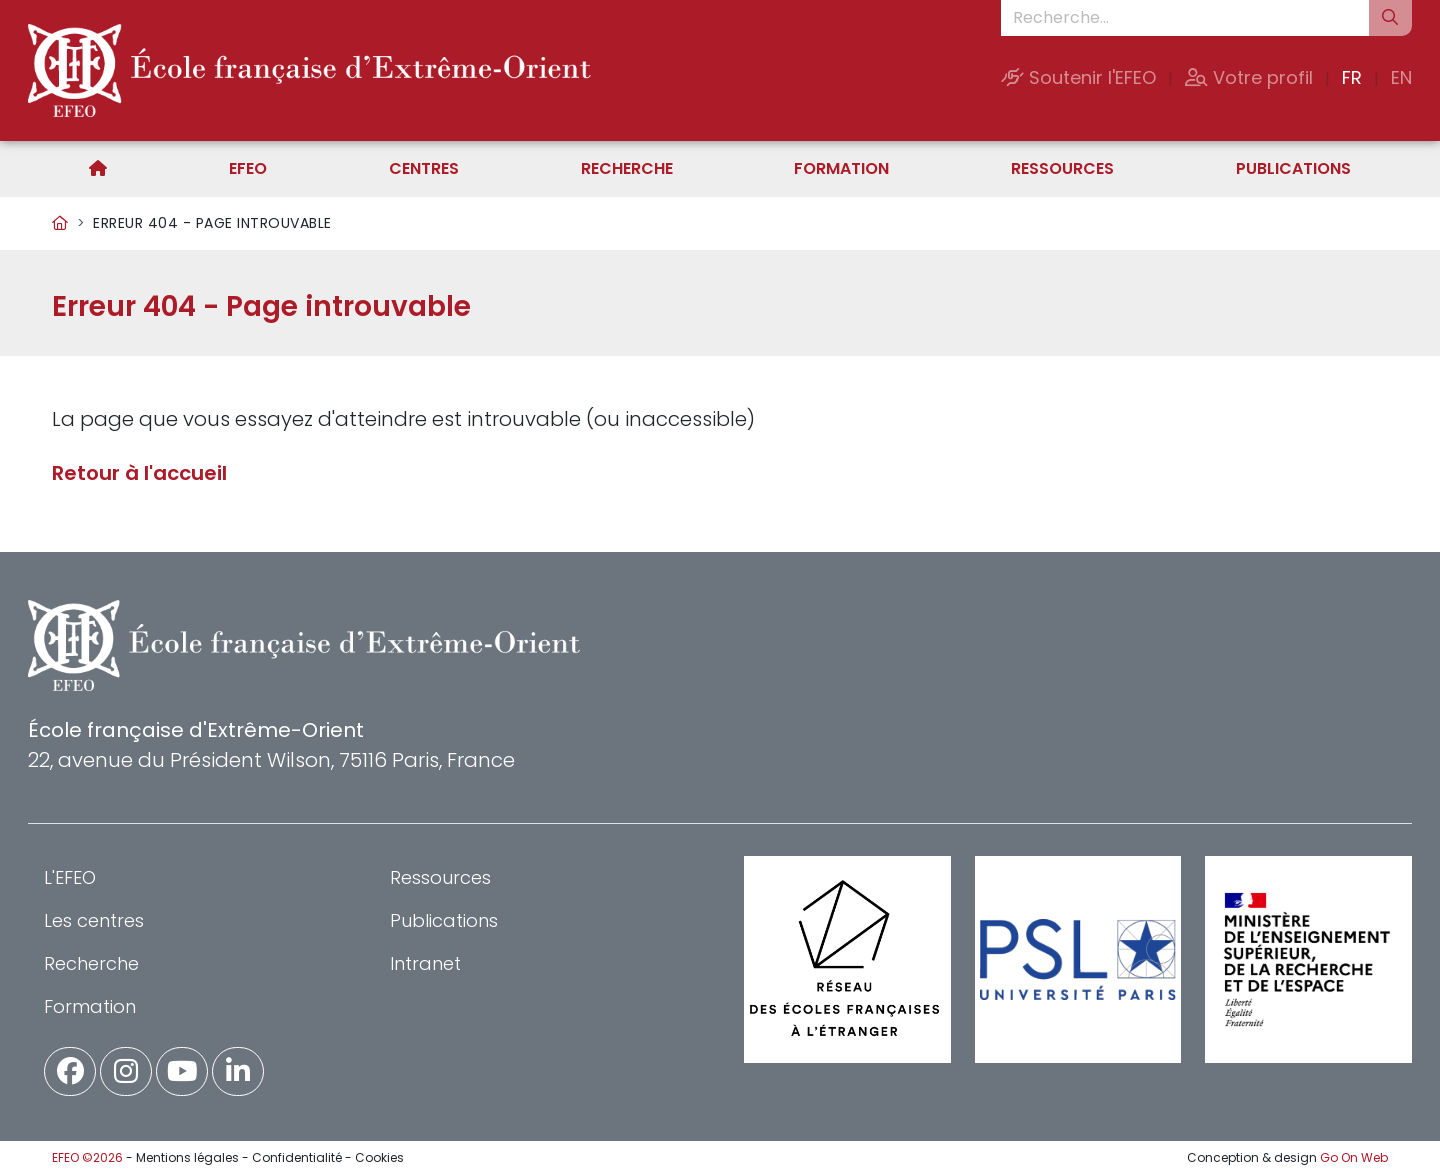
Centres (424, 168)
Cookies (379, 1157)
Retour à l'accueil (139, 473)
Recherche (627, 168)
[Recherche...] (1185, 18)
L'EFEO (70, 877)
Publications (1293, 168)
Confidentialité (297, 1157)
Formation (841, 168)
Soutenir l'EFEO (1078, 77)
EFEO (248, 168)
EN (1401, 77)
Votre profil (1249, 77)
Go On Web (1354, 1157)
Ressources (1062, 168)
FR (1352, 77)
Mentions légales (187, 1157)
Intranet (425, 963)
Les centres (94, 920)
